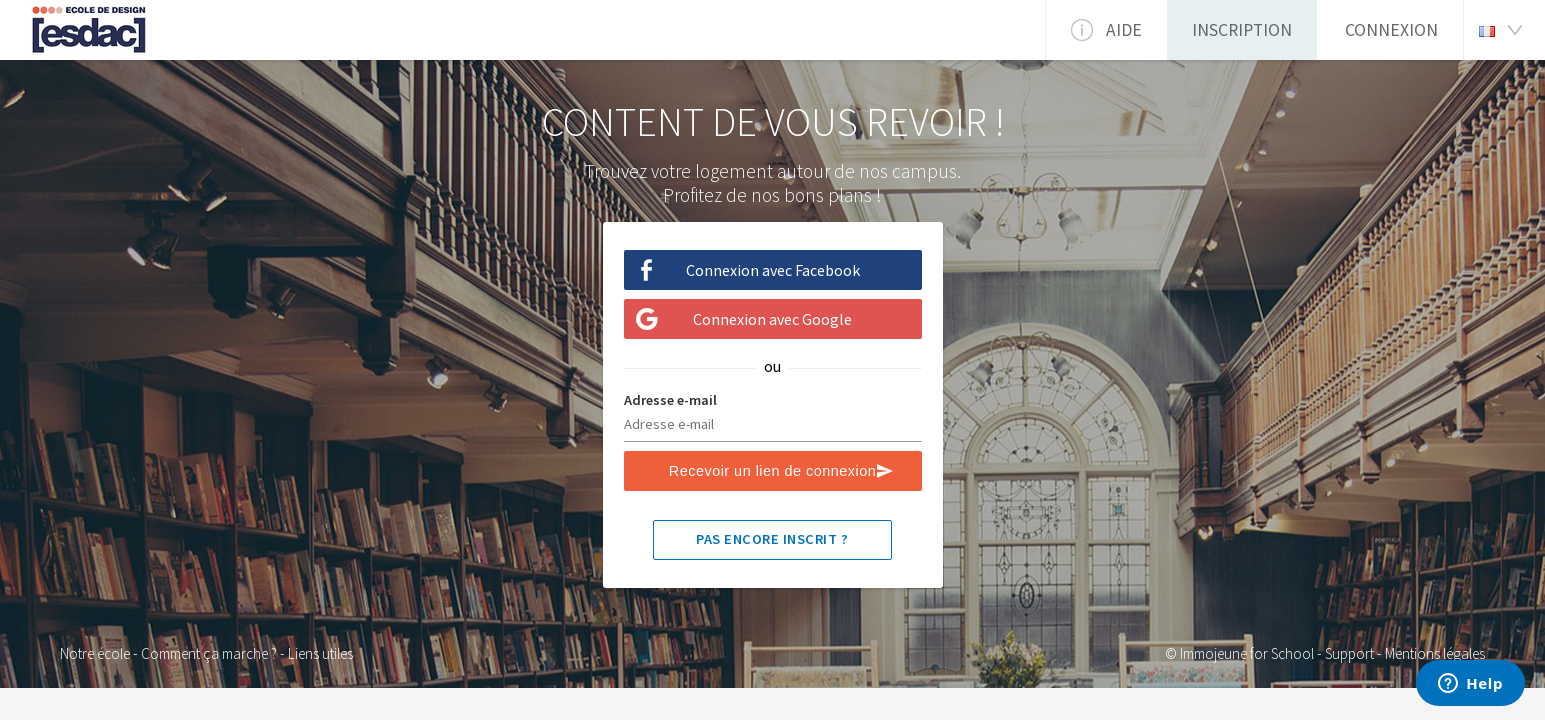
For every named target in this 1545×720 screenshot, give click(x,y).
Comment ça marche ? (209, 653)
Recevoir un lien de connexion (772, 471)
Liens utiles (320, 653)
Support (1349, 653)
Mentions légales (1435, 653)
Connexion (1391, 30)
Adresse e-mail (670, 400)
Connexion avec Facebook (773, 270)
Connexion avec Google (772, 319)
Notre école (95, 653)
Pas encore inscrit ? (772, 539)
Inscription (1242, 30)
